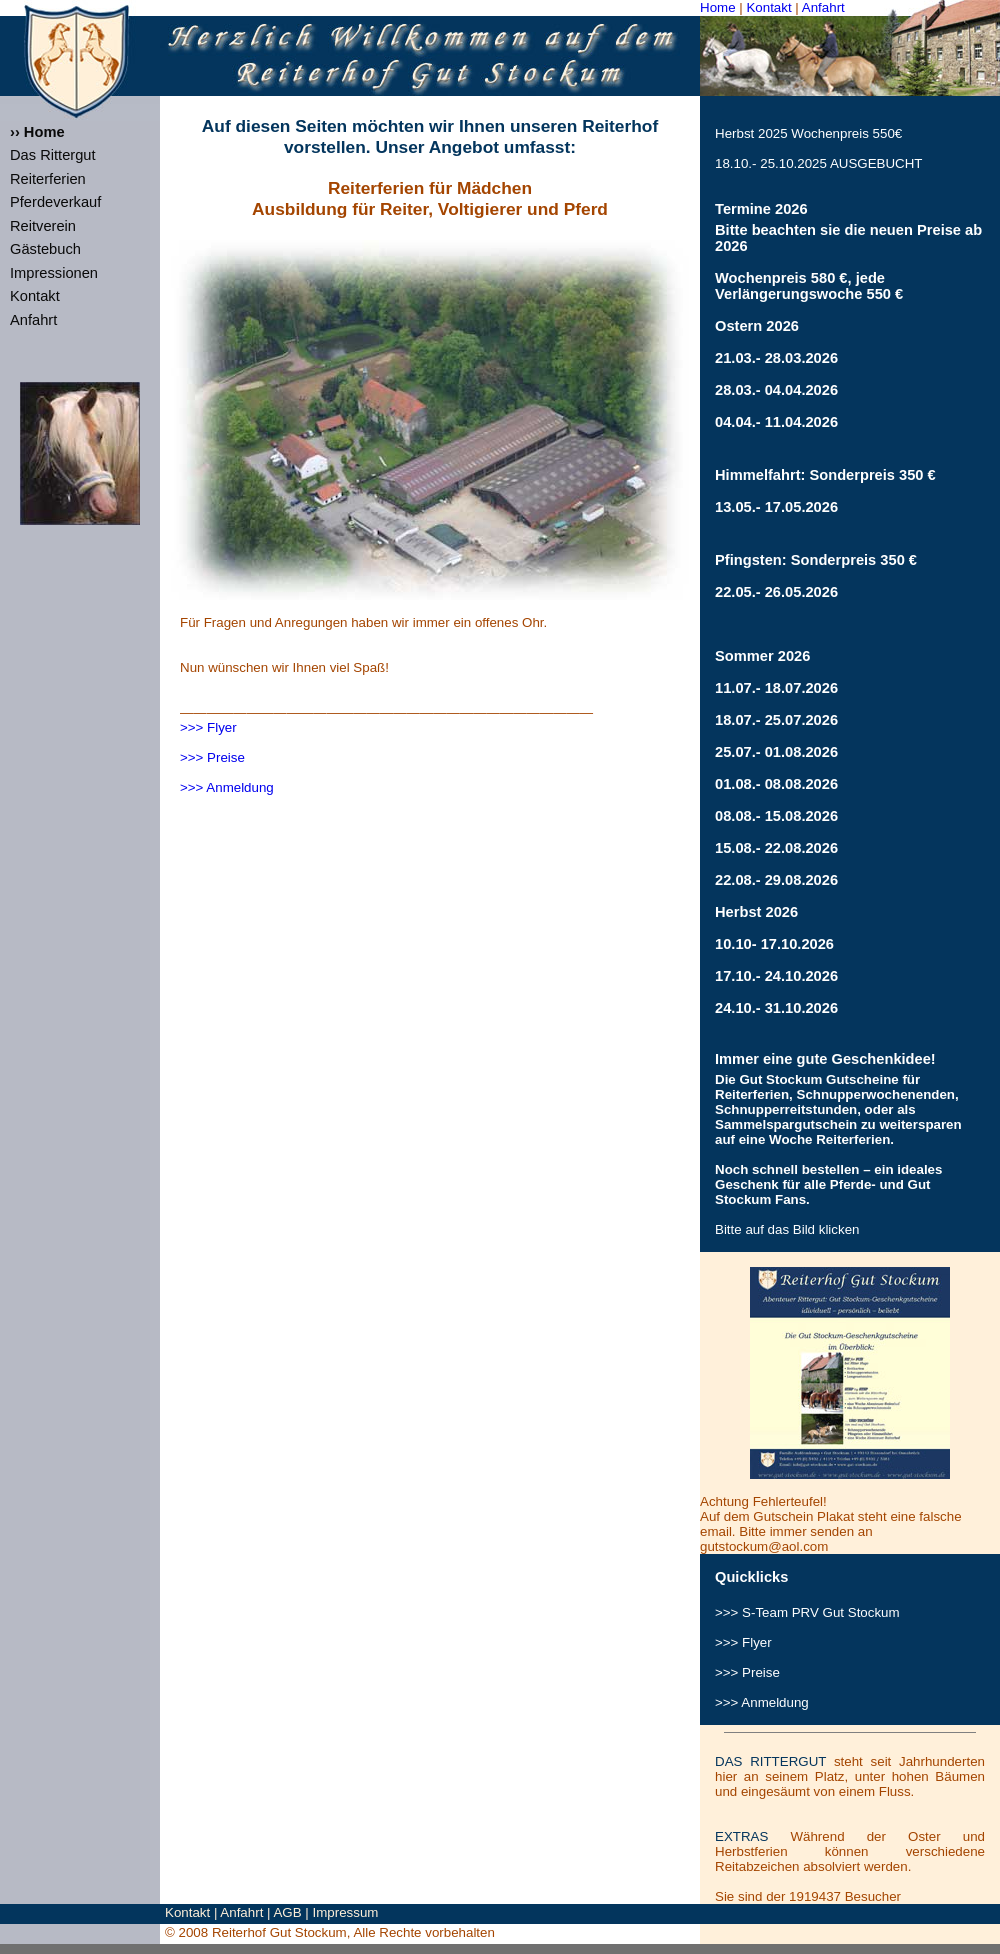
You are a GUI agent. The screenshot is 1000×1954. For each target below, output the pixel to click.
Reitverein (43, 226)
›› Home (37, 132)
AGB (287, 1912)
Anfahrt (823, 7)
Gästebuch (45, 249)
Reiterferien (48, 179)
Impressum (346, 1912)
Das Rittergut (53, 155)
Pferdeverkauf (55, 202)
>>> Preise (212, 757)
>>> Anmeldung (227, 787)
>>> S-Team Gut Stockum (807, 1612)
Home (718, 7)
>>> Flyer (208, 727)
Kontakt (768, 7)
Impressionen (54, 273)
